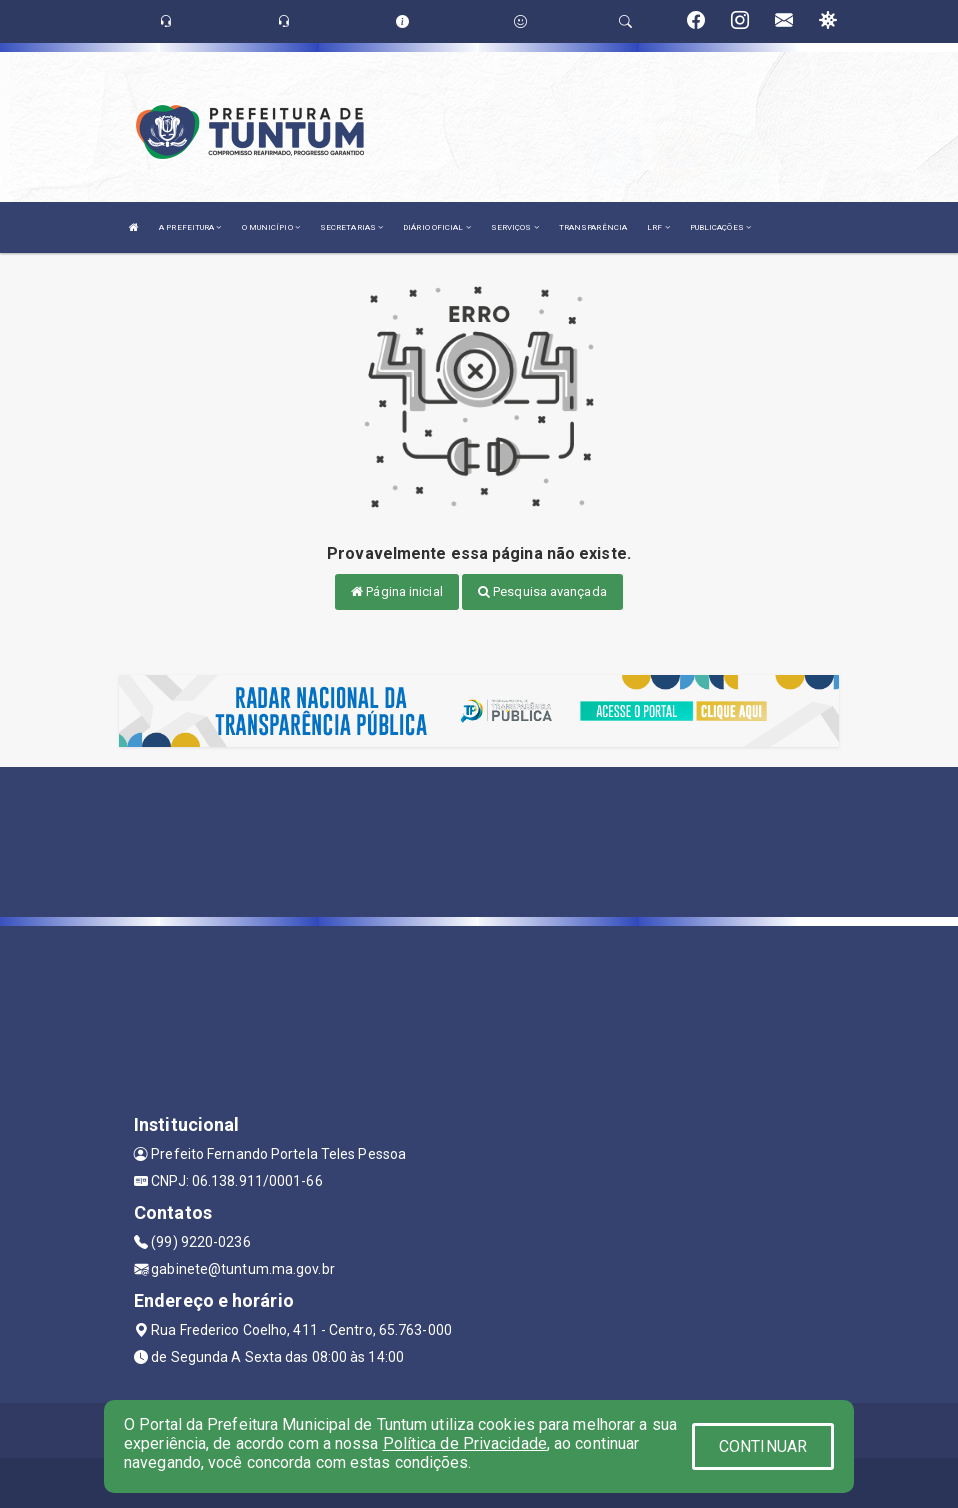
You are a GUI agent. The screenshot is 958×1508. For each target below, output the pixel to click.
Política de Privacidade (465, 1443)
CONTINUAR (763, 1446)
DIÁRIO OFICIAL (437, 227)
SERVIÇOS (515, 227)
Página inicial (397, 591)
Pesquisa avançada (542, 591)
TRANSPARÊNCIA (593, 227)
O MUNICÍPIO (271, 227)
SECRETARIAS (351, 227)
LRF (658, 227)
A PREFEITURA (190, 227)
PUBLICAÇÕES (720, 227)
